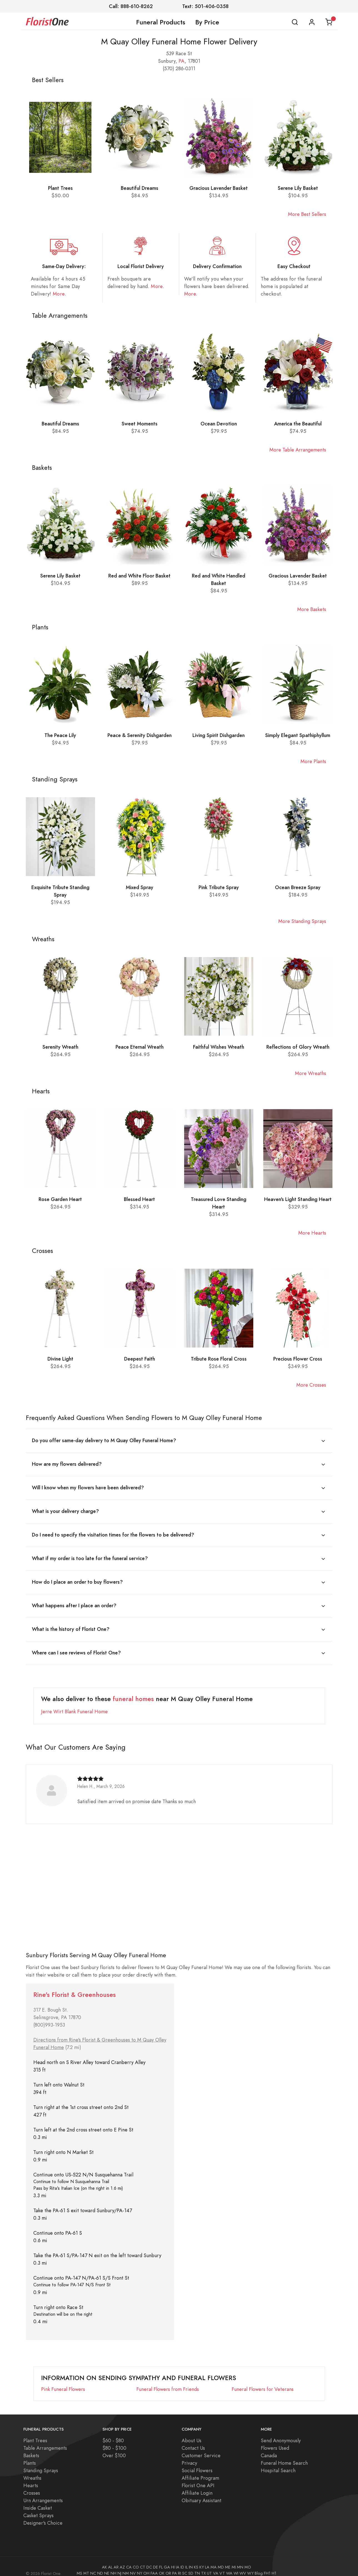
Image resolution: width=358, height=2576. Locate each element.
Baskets (31, 2447)
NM (125, 2565)
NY (139, 2565)
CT (142, 2559)
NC (93, 2565)
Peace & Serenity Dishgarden (139, 735)
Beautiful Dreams (139, 188)
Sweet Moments (139, 423)
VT (222, 2565)
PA (182, 60)
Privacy (189, 2454)
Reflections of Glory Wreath (297, 1046)
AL (110, 2559)
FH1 (267, 2565)
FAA (154, 2565)
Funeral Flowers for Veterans (263, 2380)
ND (100, 2565)
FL (161, 2559)
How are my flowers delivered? (67, 1463)
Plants (29, 2454)
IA (177, 2559)
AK (104, 2559)
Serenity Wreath (60, 1046)
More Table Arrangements (297, 449)
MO (247, 2559)
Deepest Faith (139, 1358)
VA (215, 2565)
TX (203, 2565)
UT (209, 2565)
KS (196, 2559)
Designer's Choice (42, 2514)
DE (155, 2559)
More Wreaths (310, 1073)
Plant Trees (60, 188)
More (58, 293)
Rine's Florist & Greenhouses (74, 1986)
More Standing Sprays (302, 921)
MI (234, 2559)
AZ (122, 2559)
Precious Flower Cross (297, 1358)
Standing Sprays (40, 2462)
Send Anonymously (281, 2432)
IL (186, 2559)
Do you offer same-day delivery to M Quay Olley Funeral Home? (104, 1440)
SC (184, 2565)
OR (168, 2565)
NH (113, 2565)
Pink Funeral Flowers (63, 2380)
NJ (119, 2565)
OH (146, 2565)
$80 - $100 (114, 2439)
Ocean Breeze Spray (298, 887)
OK (161, 2565)
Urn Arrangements (43, 2492)
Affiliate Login (197, 2484)
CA (129, 2559)
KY (201, 2559)
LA (207, 2559)
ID (182, 2559)
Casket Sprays (38, 2507)
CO (136, 2559)
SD (190, 2565)
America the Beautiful (298, 423)
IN (191, 2559)
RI (179, 2565)
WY (250, 2565)
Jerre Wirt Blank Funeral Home (74, 1703)
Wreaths (32, 2469)
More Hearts (312, 1232)
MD (221, 2559)
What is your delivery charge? (65, 1508)
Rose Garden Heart (60, 1199)
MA (214, 2559)
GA (167, 2559)
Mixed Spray (139, 887)
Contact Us (193, 2439)
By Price (207, 22)
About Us (191, 2432)
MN (240, 2559)
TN (197, 2565)
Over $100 (114, 2447)
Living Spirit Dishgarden (218, 735)
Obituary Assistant (201, 2492)
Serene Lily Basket (298, 188)
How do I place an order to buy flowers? (77, 1576)
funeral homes (133, 1690)
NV (133, 2565)
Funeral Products (160, 22)
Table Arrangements (45, 2439)
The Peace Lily (60, 735)
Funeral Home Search (284, 2454)
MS (79, 2565)
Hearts (30, 2477)
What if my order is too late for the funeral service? (90, 1554)
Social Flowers (197, 2462)
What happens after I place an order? (74, 1599)
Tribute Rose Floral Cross (219, 1358)
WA (229, 2565)
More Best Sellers (307, 214)
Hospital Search (278, 2462)
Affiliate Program (200, 2469)
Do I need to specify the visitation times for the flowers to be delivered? (113, 1531)
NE (106, 2565)
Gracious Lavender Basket (218, 188)
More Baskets (311, 609)
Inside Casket (37, 2499)
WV (242, 2565)
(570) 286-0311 (179, 68)
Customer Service (201, 2447)
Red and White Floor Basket (139, 575)
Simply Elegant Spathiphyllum (297, 735)
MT (86, 2565)
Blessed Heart (139, 1199)
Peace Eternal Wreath (140, 1046)
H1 (274, 2565)
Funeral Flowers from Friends (167, 2380)
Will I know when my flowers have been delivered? (88, 1485)
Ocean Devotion (219, 423)
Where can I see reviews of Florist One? (76, 1645)
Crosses (31, 2484)
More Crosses (311, 1384)
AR (116, 2559)
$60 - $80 (113, 2432)
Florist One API (198, 2477)
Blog (259, 2565)
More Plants (313, 761)
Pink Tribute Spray (219, 887)
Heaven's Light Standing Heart (298, 1199)
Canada (269, 2447)
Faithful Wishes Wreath (218, 1046)
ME (228, 2559)
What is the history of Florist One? (70, 1622)
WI (236, 2565)
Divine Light (60, 1358)
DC (149, 2559)
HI (173, 2559)
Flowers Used (275, 2439)
